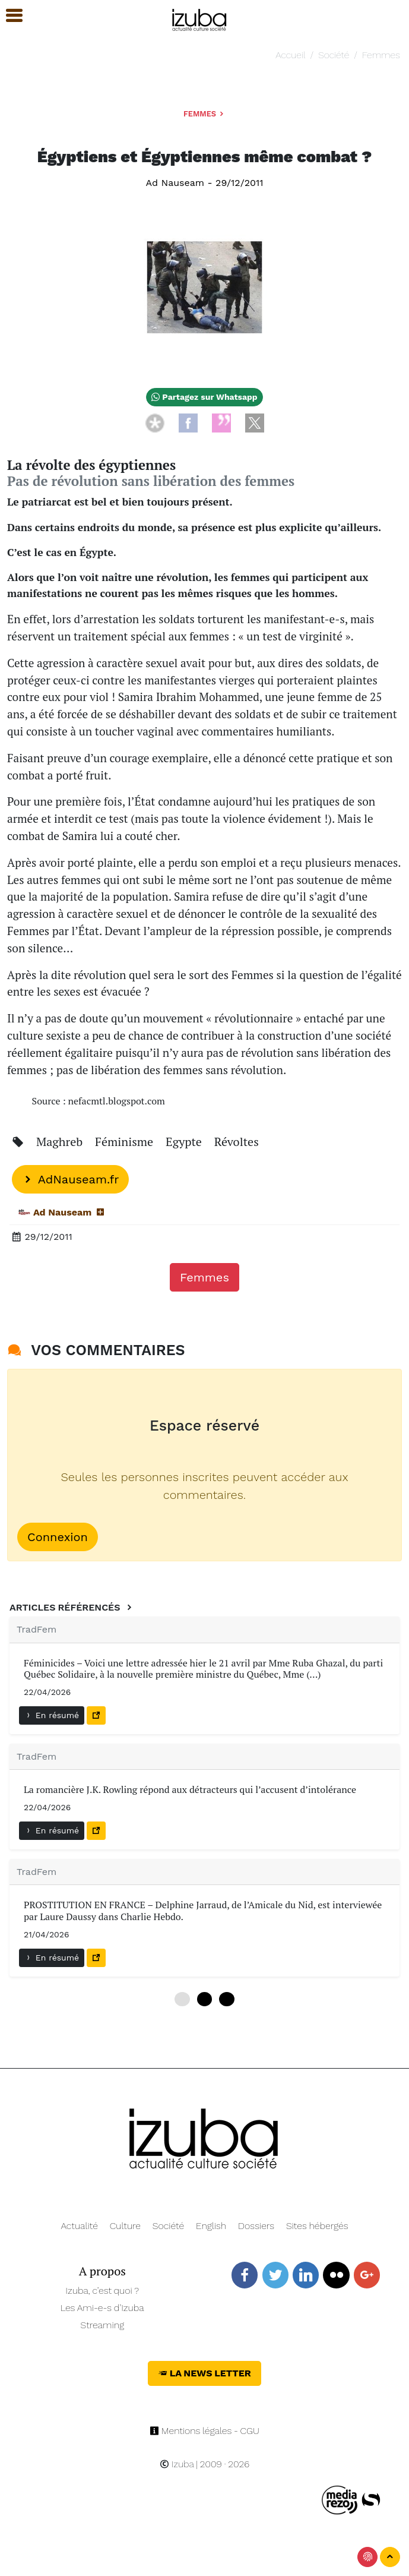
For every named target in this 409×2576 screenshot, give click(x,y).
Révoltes (236, 1142)
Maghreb (60, 1142)
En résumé (51, 1715)
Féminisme (125, 1142)
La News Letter (204, 2373)
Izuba (177, 2464)
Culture (125, 2225)
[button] (9, 16)
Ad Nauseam (175, 182)
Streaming (102, 2325)
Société (333, 55)
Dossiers (256, 2225)
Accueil (290, 55)
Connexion (57, 1537)
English (211, 2225)
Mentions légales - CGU (204, 2430)
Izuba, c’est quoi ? (102, 2290)
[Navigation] (199, 18)
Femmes (381, 55)
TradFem (36, 1629)
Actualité (79, 2225)
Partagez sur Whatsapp (204, 397)
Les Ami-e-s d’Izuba (102, 2307)
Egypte (185, 1142)
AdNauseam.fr (70, 1179)
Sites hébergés (317, 2225)
